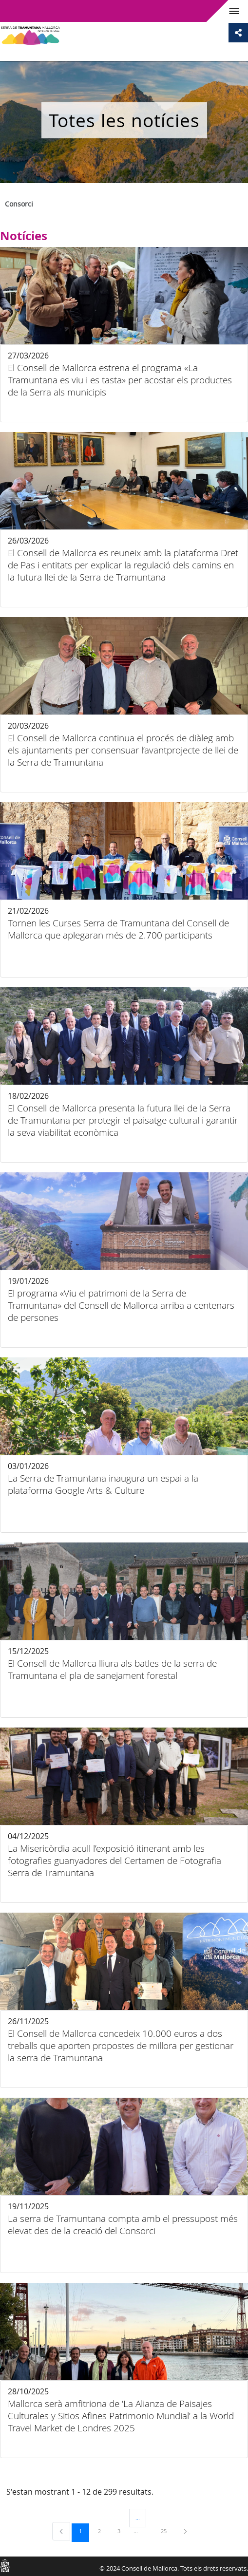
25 (167, 2531)
